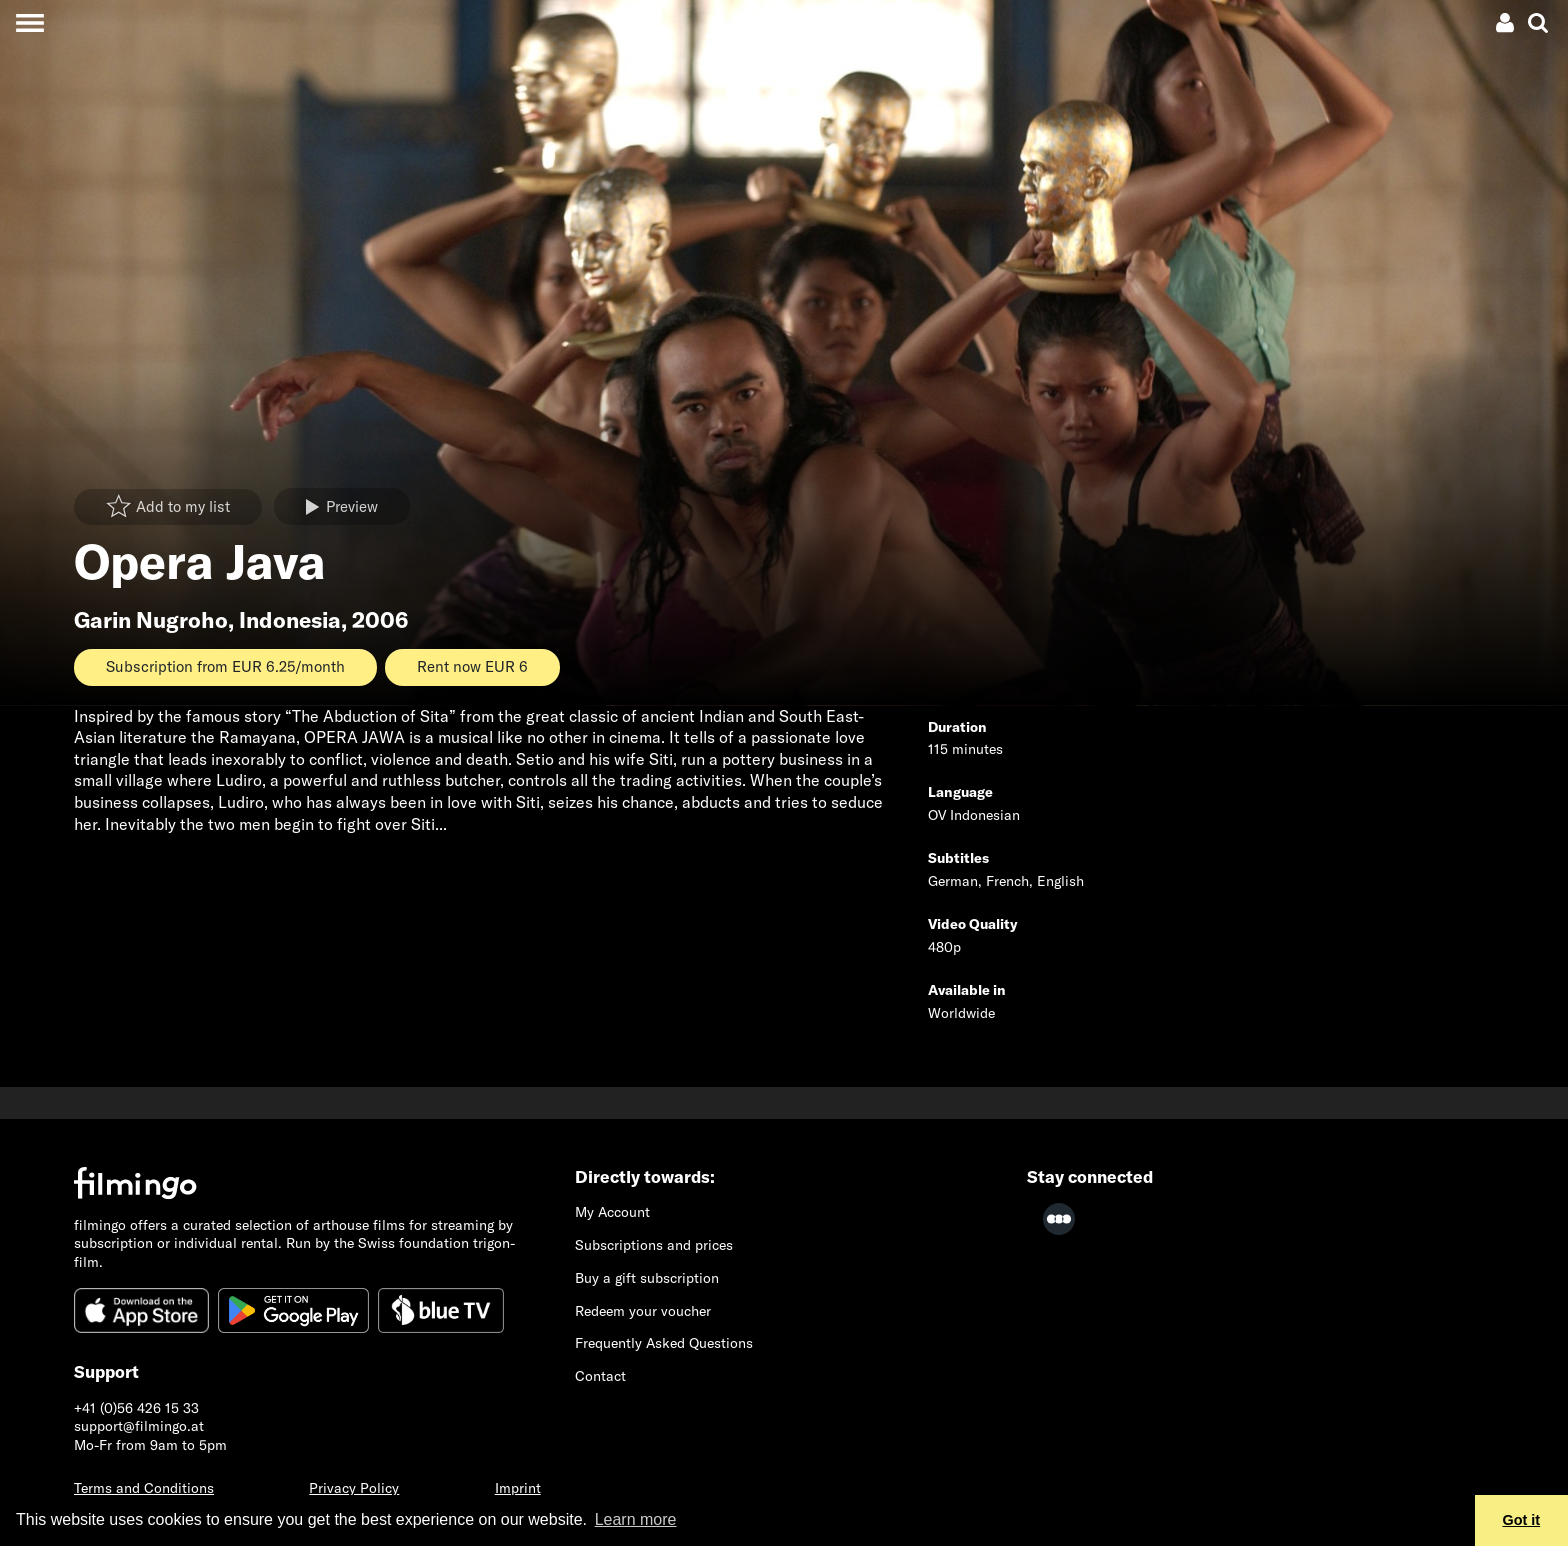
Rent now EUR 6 (472, 666)
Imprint (518, 1488)
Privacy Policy (354, 1488)
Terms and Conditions (144, 1488)
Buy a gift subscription (647, 1278)
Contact (600, 1376)
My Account (612, 1212)
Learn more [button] (636, 1519)
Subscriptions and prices (654, 1245)
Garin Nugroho (151, 620)
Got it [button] (1522, 1520)
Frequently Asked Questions (664, 1343)
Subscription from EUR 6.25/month (225, 666)
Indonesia (290, 620)
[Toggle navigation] (29, 22)
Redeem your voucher (643, 1311)
